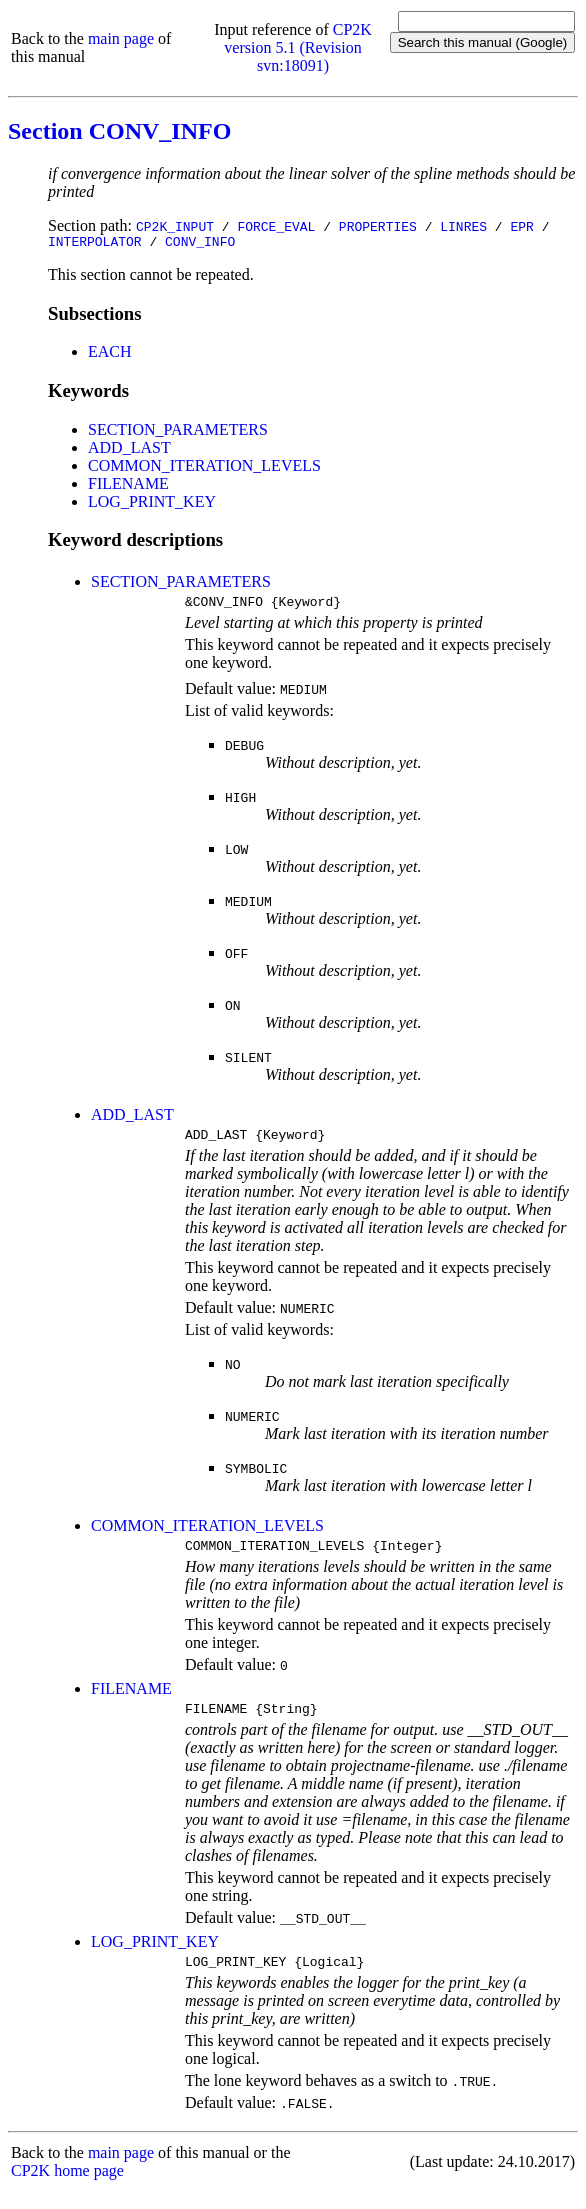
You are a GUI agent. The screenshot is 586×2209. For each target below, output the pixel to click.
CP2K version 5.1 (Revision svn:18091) (298, 47)
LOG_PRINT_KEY (152, 504)
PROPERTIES (378, 226)
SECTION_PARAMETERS (178, 432)
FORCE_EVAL (276, 226)
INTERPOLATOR (95, 244)
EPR (521, 226)
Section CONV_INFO (119, 131)
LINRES (463, 226)
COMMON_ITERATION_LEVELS (204, 468)
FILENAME (128, 486)
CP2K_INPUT (175, 226)
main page (121, 38)
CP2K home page (67, 2188)
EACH (110, 354)
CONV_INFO (200, 244)
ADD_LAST (129, 450)
